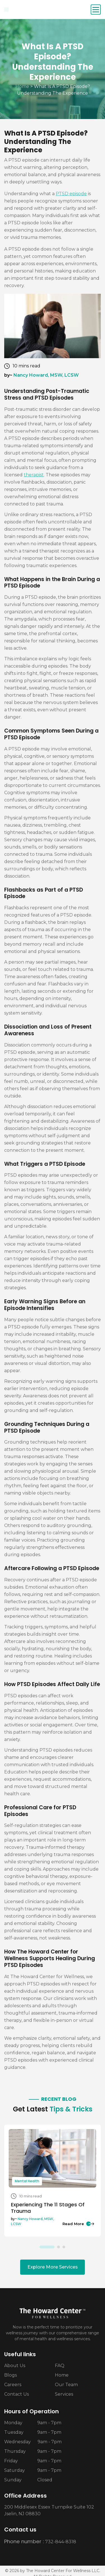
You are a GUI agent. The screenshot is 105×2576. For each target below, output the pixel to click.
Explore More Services (52, 2267)
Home (22, 86)
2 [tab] (58, 2247)
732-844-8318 (60, 2541)
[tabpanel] (52, 2181)
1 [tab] (47, 2247)
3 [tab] (63, 2247)
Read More (78, 2224)
